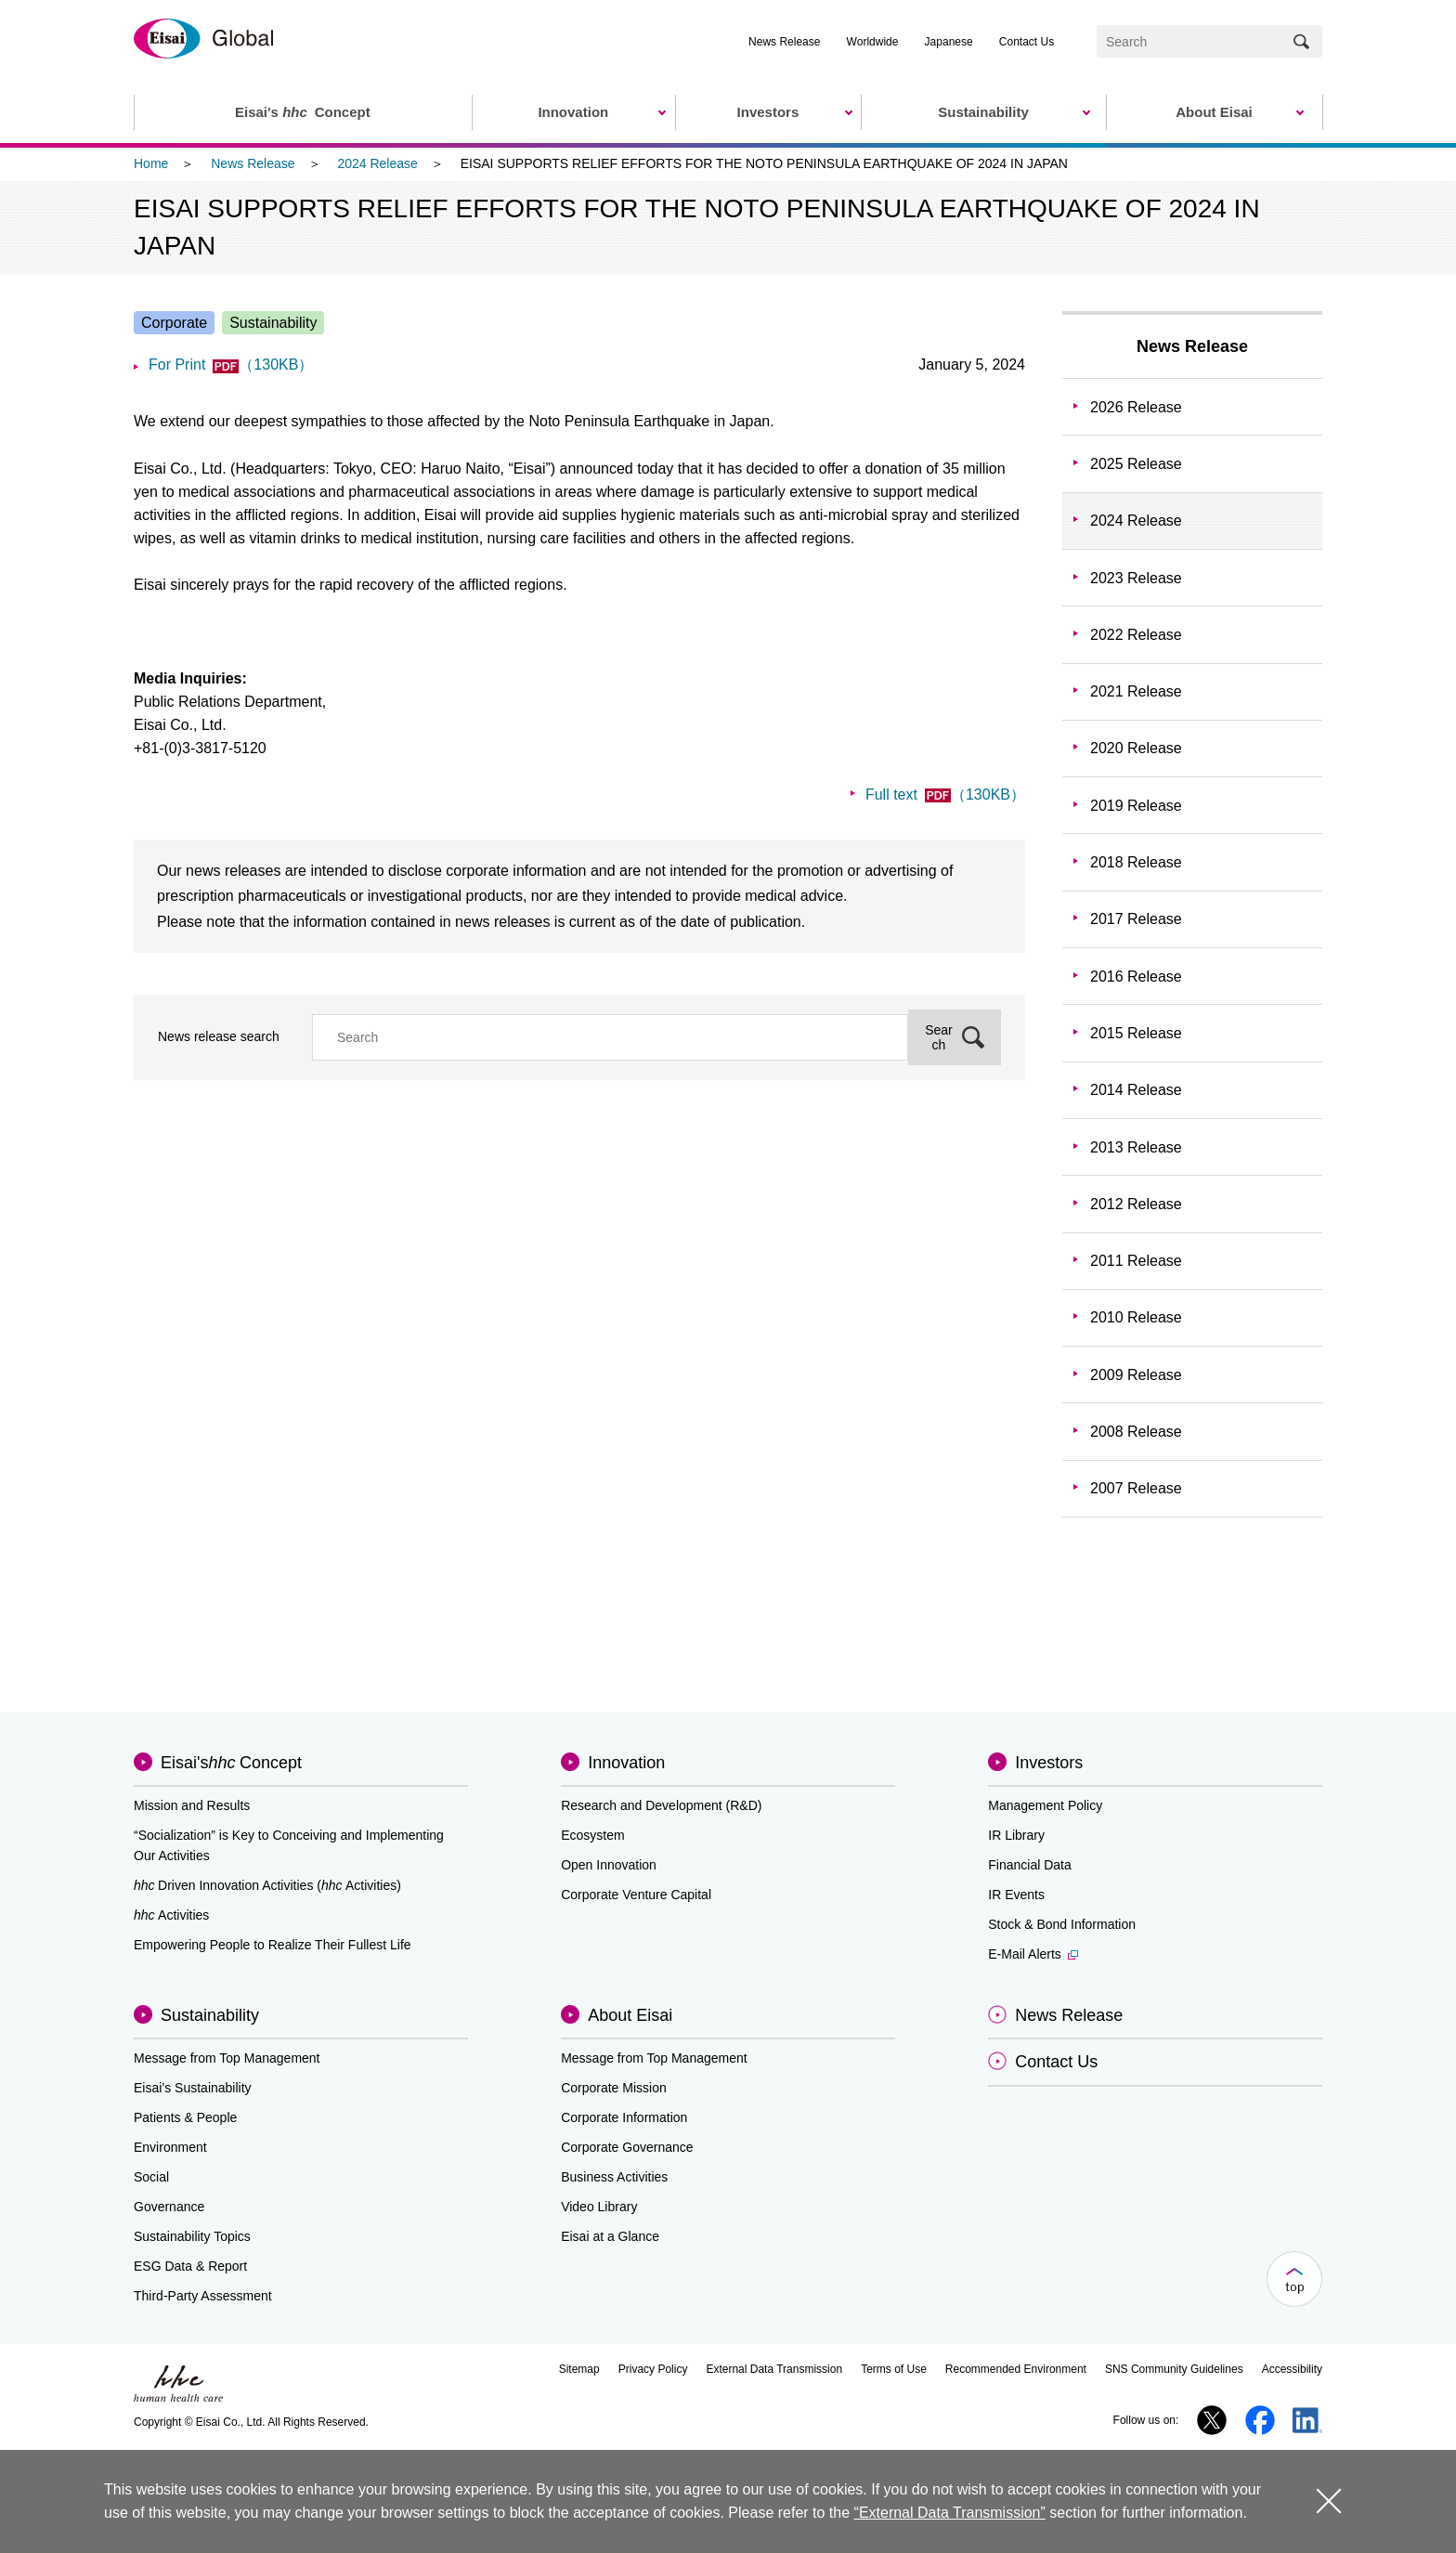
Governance (169, 2206)
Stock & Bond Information (1062, 1924)
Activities (171, 1915)
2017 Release (1136, 919)
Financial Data (1030, 1864)
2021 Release (1136, 691)
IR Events (1016, 1894)
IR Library (1016, 1835)
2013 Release (1136, 1147)
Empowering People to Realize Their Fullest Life (272, 1944)
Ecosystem (592, 1835)
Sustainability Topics (192, 2236)
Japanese (949, 41)
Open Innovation (608, 1864)
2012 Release (1136, 1204)
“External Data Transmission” (950, 2512)
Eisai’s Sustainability (193, 2087)
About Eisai (630, 2015)
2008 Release (1136, 1431)
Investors (1049, 1762)
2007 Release (1136, 1488)
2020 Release (1136, 748)
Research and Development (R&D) (661, 1805)
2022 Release (1136, 635)
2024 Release (377, 163)
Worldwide (873, 41)
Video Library (599, 2206)
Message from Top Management (227, 2058)
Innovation (626, 1762)
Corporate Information (624, 2117)
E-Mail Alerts (1033, 1954)
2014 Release (1136, 1090)
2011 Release (1136, 1261)
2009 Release (1136, 1375)
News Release (784, 41)
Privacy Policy (653, 2369)
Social (151, 2176)
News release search (219, 1036)
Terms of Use (894, 2369)
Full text (945, 794)
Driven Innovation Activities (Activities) (267, 1885)
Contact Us (1026, 41)
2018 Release (1136, 862)
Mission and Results (192, 1805)
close (1328, 2500)
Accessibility (1292, 2369)
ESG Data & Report (190, 2266)
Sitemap (579, 2369)
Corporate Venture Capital (636, 1894)
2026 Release (1136, 407)
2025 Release (1136, 464)
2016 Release (1136, 976)
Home (151, 163)
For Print (231, 364)
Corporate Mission (614, 2087)
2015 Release (1136, 1033)
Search (939, 1037)
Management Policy (1045, 1805)
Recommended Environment (1015, 2369)
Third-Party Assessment (203, 2295)
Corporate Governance (627, 2147)
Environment (170, 2147)
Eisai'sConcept (231, 1762)
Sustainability (210, 2015)
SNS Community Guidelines (1174, 2369)
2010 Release (1136, 1317)
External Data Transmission (774, 2369)
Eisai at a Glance (610, 2236)
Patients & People (185, 2117)
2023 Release (1136, 578)
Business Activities (614, 2176)
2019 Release (1136, 806)
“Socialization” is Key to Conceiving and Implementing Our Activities (289, 1845)
